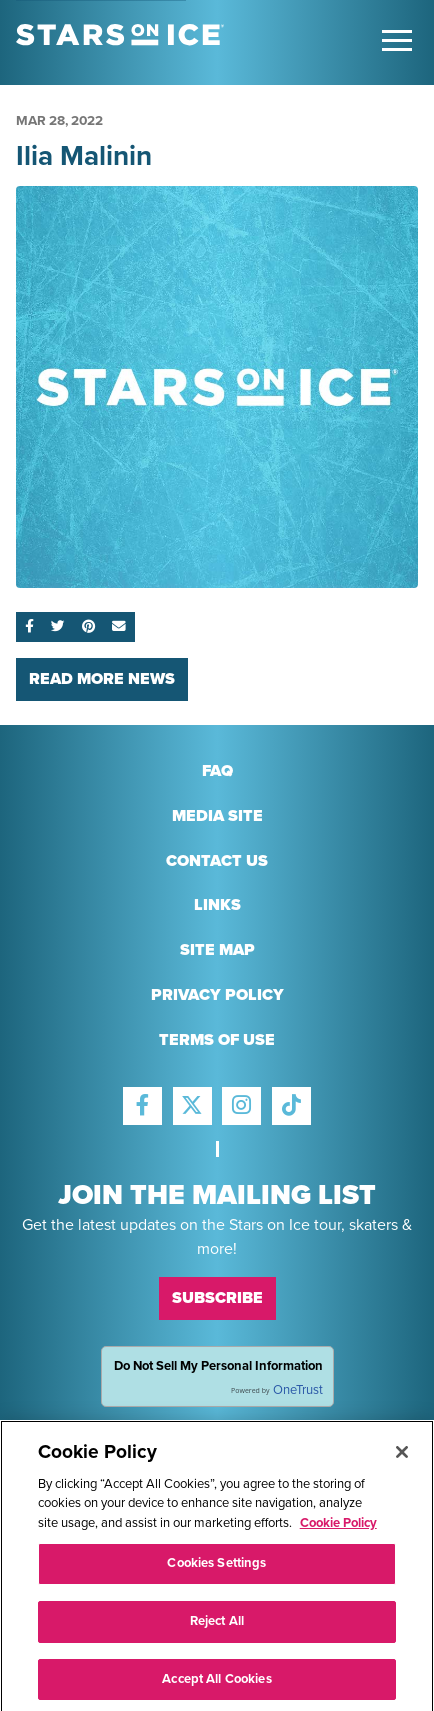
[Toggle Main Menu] (397, 40)
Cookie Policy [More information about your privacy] (338, 1529)
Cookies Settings (216, 1570)
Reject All (217, 1627)
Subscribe (217, 1298)
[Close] (402, 1458)
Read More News (102, 679)
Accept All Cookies (216, 1685)
